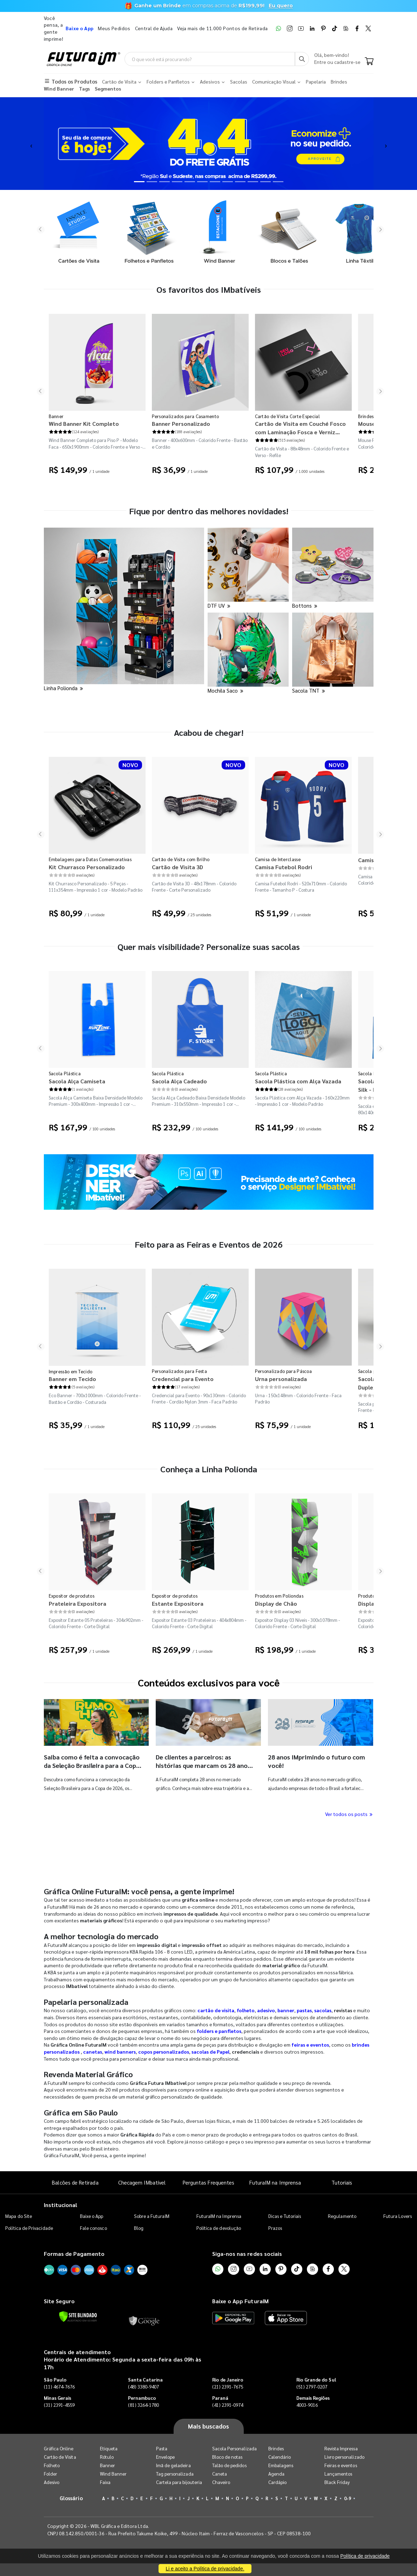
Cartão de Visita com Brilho (181, 859)
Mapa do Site (18, 2216)
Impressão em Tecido (71, 1371)
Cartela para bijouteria (179, 2482)
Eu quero (281, 5)
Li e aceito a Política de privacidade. (205, 2568)
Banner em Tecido (72, 1378)
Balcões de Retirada (75, 2182)
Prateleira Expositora (77, 1603)
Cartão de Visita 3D (177, 867)
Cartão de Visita (60, 2457)
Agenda (276, 2474)
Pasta (161, 2448)
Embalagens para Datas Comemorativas (90, 859)
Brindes (276, 2448)
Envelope (165, 2457)
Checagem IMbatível (142, 2182)
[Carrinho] (369, 62)
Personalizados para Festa (179, 1371)
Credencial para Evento (183, 1378)
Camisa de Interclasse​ (278, 859)
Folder (50, 2474)
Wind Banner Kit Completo (84, 423)
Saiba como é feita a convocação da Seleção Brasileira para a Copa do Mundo (92, 1765)
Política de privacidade (365, 2556)
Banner (56, 416)
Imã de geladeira (173, 2465)
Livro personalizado (344, 2457)
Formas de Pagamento (74, 2253)
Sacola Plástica (65, 1073)
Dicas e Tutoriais (284, 2216)
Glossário (71, 2498)
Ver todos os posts (349, 1814)
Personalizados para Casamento (185, 416)
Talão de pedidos (229, 2465)
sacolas (322, 2010)
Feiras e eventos (340, 2465)
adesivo (266, 2010)
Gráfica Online (59, 2448)
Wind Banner (113, 2474)
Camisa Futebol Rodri (283, 867)
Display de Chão (276, 1603)
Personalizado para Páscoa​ (283, 1371)
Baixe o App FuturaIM (240, 2301)
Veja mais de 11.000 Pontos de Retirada (222, 28)
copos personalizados (163, 2051)
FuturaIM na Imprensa (275, 2182)
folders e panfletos (219, 2031)
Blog (138, 2228)
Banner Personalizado (181, 423)
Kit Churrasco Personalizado (87, 867)
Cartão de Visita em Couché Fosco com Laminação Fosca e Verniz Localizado (300, 428)
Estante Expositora (177, 1603)
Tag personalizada (175, 2474)
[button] (31, 143)
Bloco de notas (227, 2457)
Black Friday (337, 2482)
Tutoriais (341, 2182)
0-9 (347, 2498)
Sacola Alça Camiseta (77, 1081)
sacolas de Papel (210, 2051)
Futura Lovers (397, 2216)
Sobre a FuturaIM (151, 2216)
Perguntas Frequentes (208, 2182)
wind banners (120, 2051)
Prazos (275, 2228)
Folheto (52, 2465)
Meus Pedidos (114, 28)
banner (285, 2010)
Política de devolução (218, 2228)
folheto (246, 2010)
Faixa (105, 2482)
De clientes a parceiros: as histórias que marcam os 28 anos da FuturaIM (203, 1765)
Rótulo (107, 2457)
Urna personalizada (281, 1378)
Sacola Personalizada (234, 2448)
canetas (92, 2051)
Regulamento (342, 2216)
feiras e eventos (310, 2044)
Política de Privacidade (29, 2228)
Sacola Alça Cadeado (179, 1081)
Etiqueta (109, 2448)
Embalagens (281, 2465)
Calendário (279, 2457)
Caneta (219, 2474)
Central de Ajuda (154, 28)
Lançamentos (338, 2474)
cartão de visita (215, 2010)
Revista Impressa (341, 2448)
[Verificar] (78, 2316)
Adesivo (51, 2482)
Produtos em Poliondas (279, 1596)
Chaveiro (221, 2482)
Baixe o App (91, 2216)
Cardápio (277, 2482)
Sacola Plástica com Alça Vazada (298, 1081)
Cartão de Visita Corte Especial (287, 416)
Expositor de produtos (71, 1596)
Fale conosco (93, 2228)
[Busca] (302, 59)
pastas (304, 2010)
